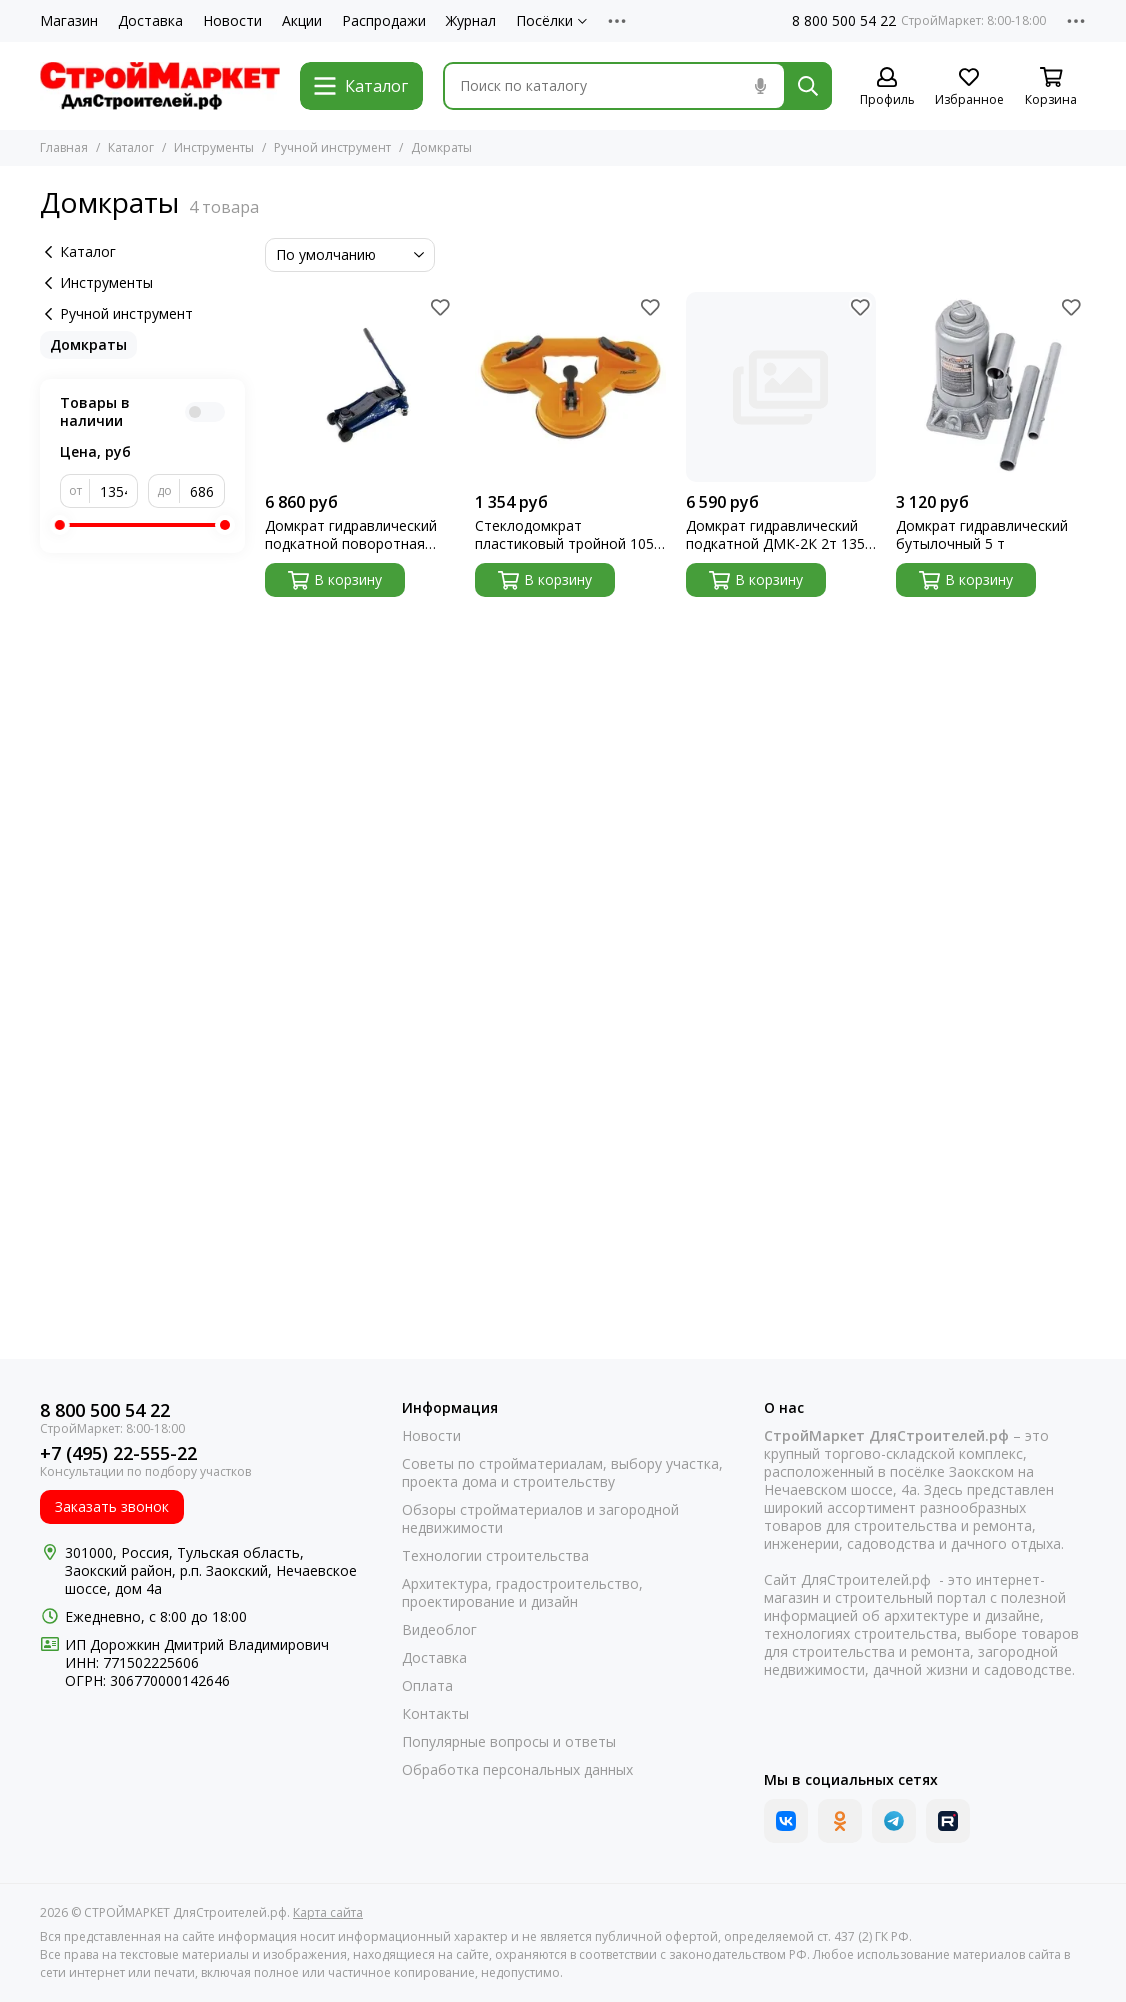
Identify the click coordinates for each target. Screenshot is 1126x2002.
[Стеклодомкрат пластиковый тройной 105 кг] (570, 387)
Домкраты (88, 344)
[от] (114, 491)
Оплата (427, 1686)
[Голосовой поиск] (760, 86)
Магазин (69, 21)
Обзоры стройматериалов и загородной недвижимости (540, 1519)
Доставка (150, 21)
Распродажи (384, 21)
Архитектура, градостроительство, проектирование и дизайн (522, 1593)
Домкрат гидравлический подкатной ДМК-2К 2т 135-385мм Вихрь (778, 535)
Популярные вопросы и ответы (509, 1742)
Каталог (131, 147)
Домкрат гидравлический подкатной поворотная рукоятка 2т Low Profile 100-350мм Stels (351, 535)
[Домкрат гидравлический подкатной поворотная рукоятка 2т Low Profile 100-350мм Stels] (360, 387)
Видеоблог (439, 1630)
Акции (302, 21)
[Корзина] (1051, 87)
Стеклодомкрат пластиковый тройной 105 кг (564, 535)
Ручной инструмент (332, 147)
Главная (64, 147)
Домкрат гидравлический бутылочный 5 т (982, 535)
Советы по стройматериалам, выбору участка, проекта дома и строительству (562, 1473)
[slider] (60, 525)
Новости (232, 21)
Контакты (435, 1714)
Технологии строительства (495, 1556)
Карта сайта (328, 1912)
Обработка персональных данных (517, 1770)
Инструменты (214, 147)
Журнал (471, 21)
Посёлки (551, 21)
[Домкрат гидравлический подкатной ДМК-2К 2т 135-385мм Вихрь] (781, 387)
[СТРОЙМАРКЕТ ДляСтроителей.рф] (160, 86)
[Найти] (808, 86)
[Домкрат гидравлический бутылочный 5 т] (991, 387)
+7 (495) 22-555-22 (118, 1453)
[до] (203, 491)
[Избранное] (969, 87)
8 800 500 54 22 (844, 21)
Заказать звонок (112, 1506)
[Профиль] (887, 87)
